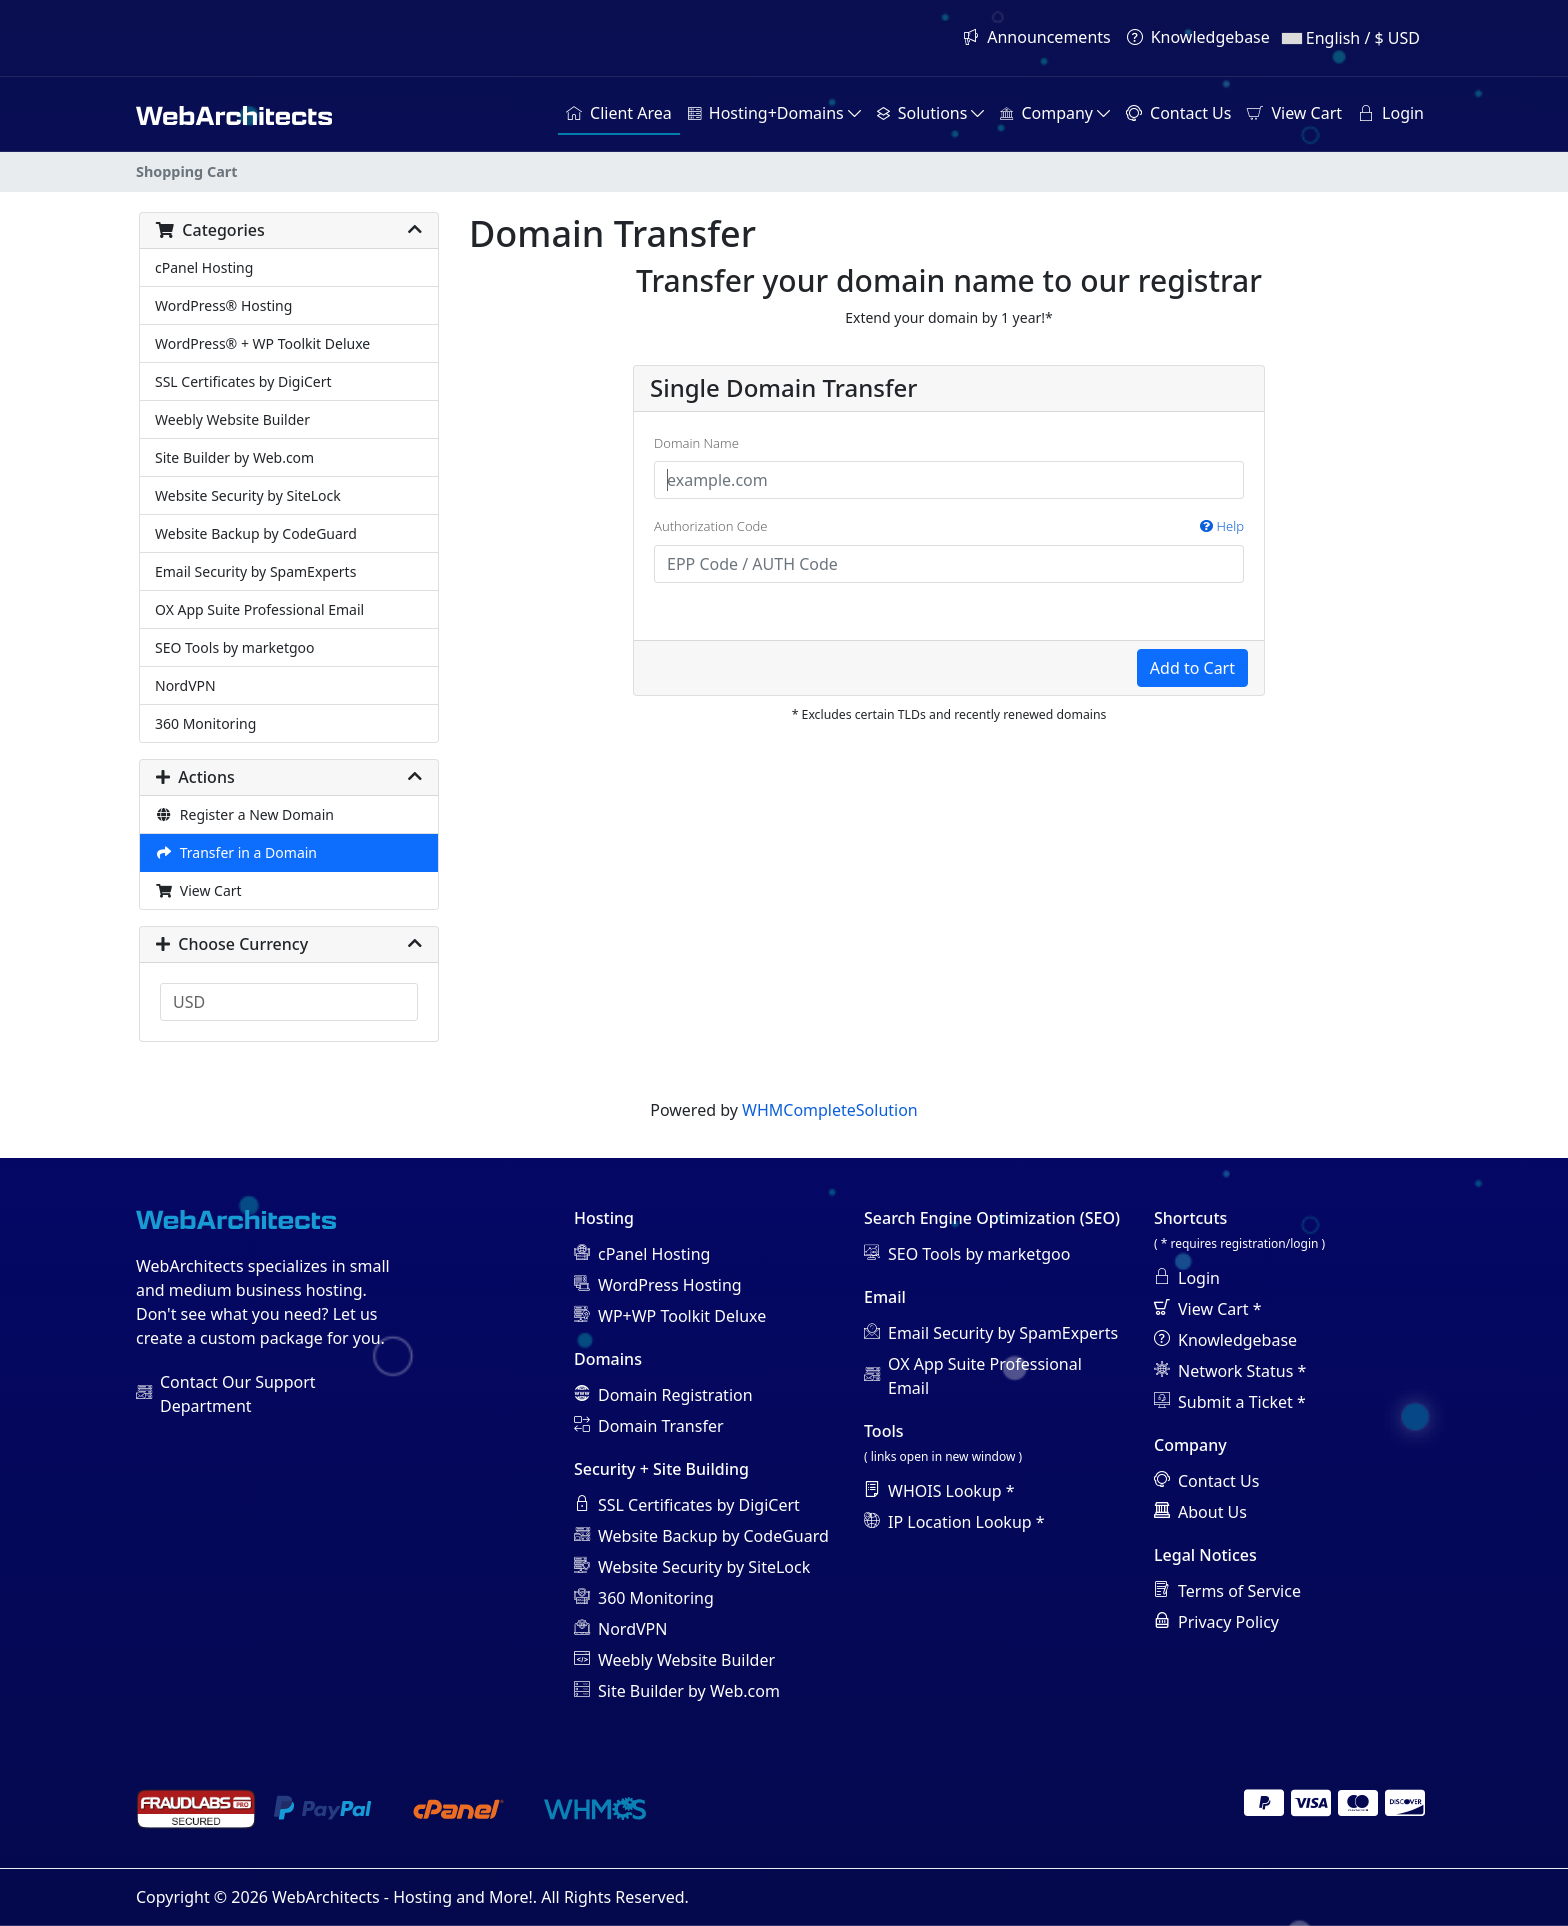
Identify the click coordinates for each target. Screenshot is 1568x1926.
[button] (774, 114)
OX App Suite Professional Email (259, 609)
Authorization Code (949, 527)
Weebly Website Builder (232, 419)
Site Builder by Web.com (234, 457)
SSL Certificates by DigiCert (243, 381)
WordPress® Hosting (223, 305)
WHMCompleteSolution (830, 1110)
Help (1222, 526)
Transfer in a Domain (236, 852)
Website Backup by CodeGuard (256, 533)
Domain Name (696, 443)
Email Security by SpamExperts (255, 571)
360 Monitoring (205, 723)
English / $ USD (1351, 38)
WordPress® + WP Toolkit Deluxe (262, 343)
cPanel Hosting (204, 267)
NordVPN (185, 685)
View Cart (198, 890)
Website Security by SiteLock (248, 495)
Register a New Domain (244, 814)
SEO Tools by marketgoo (235, 647)
